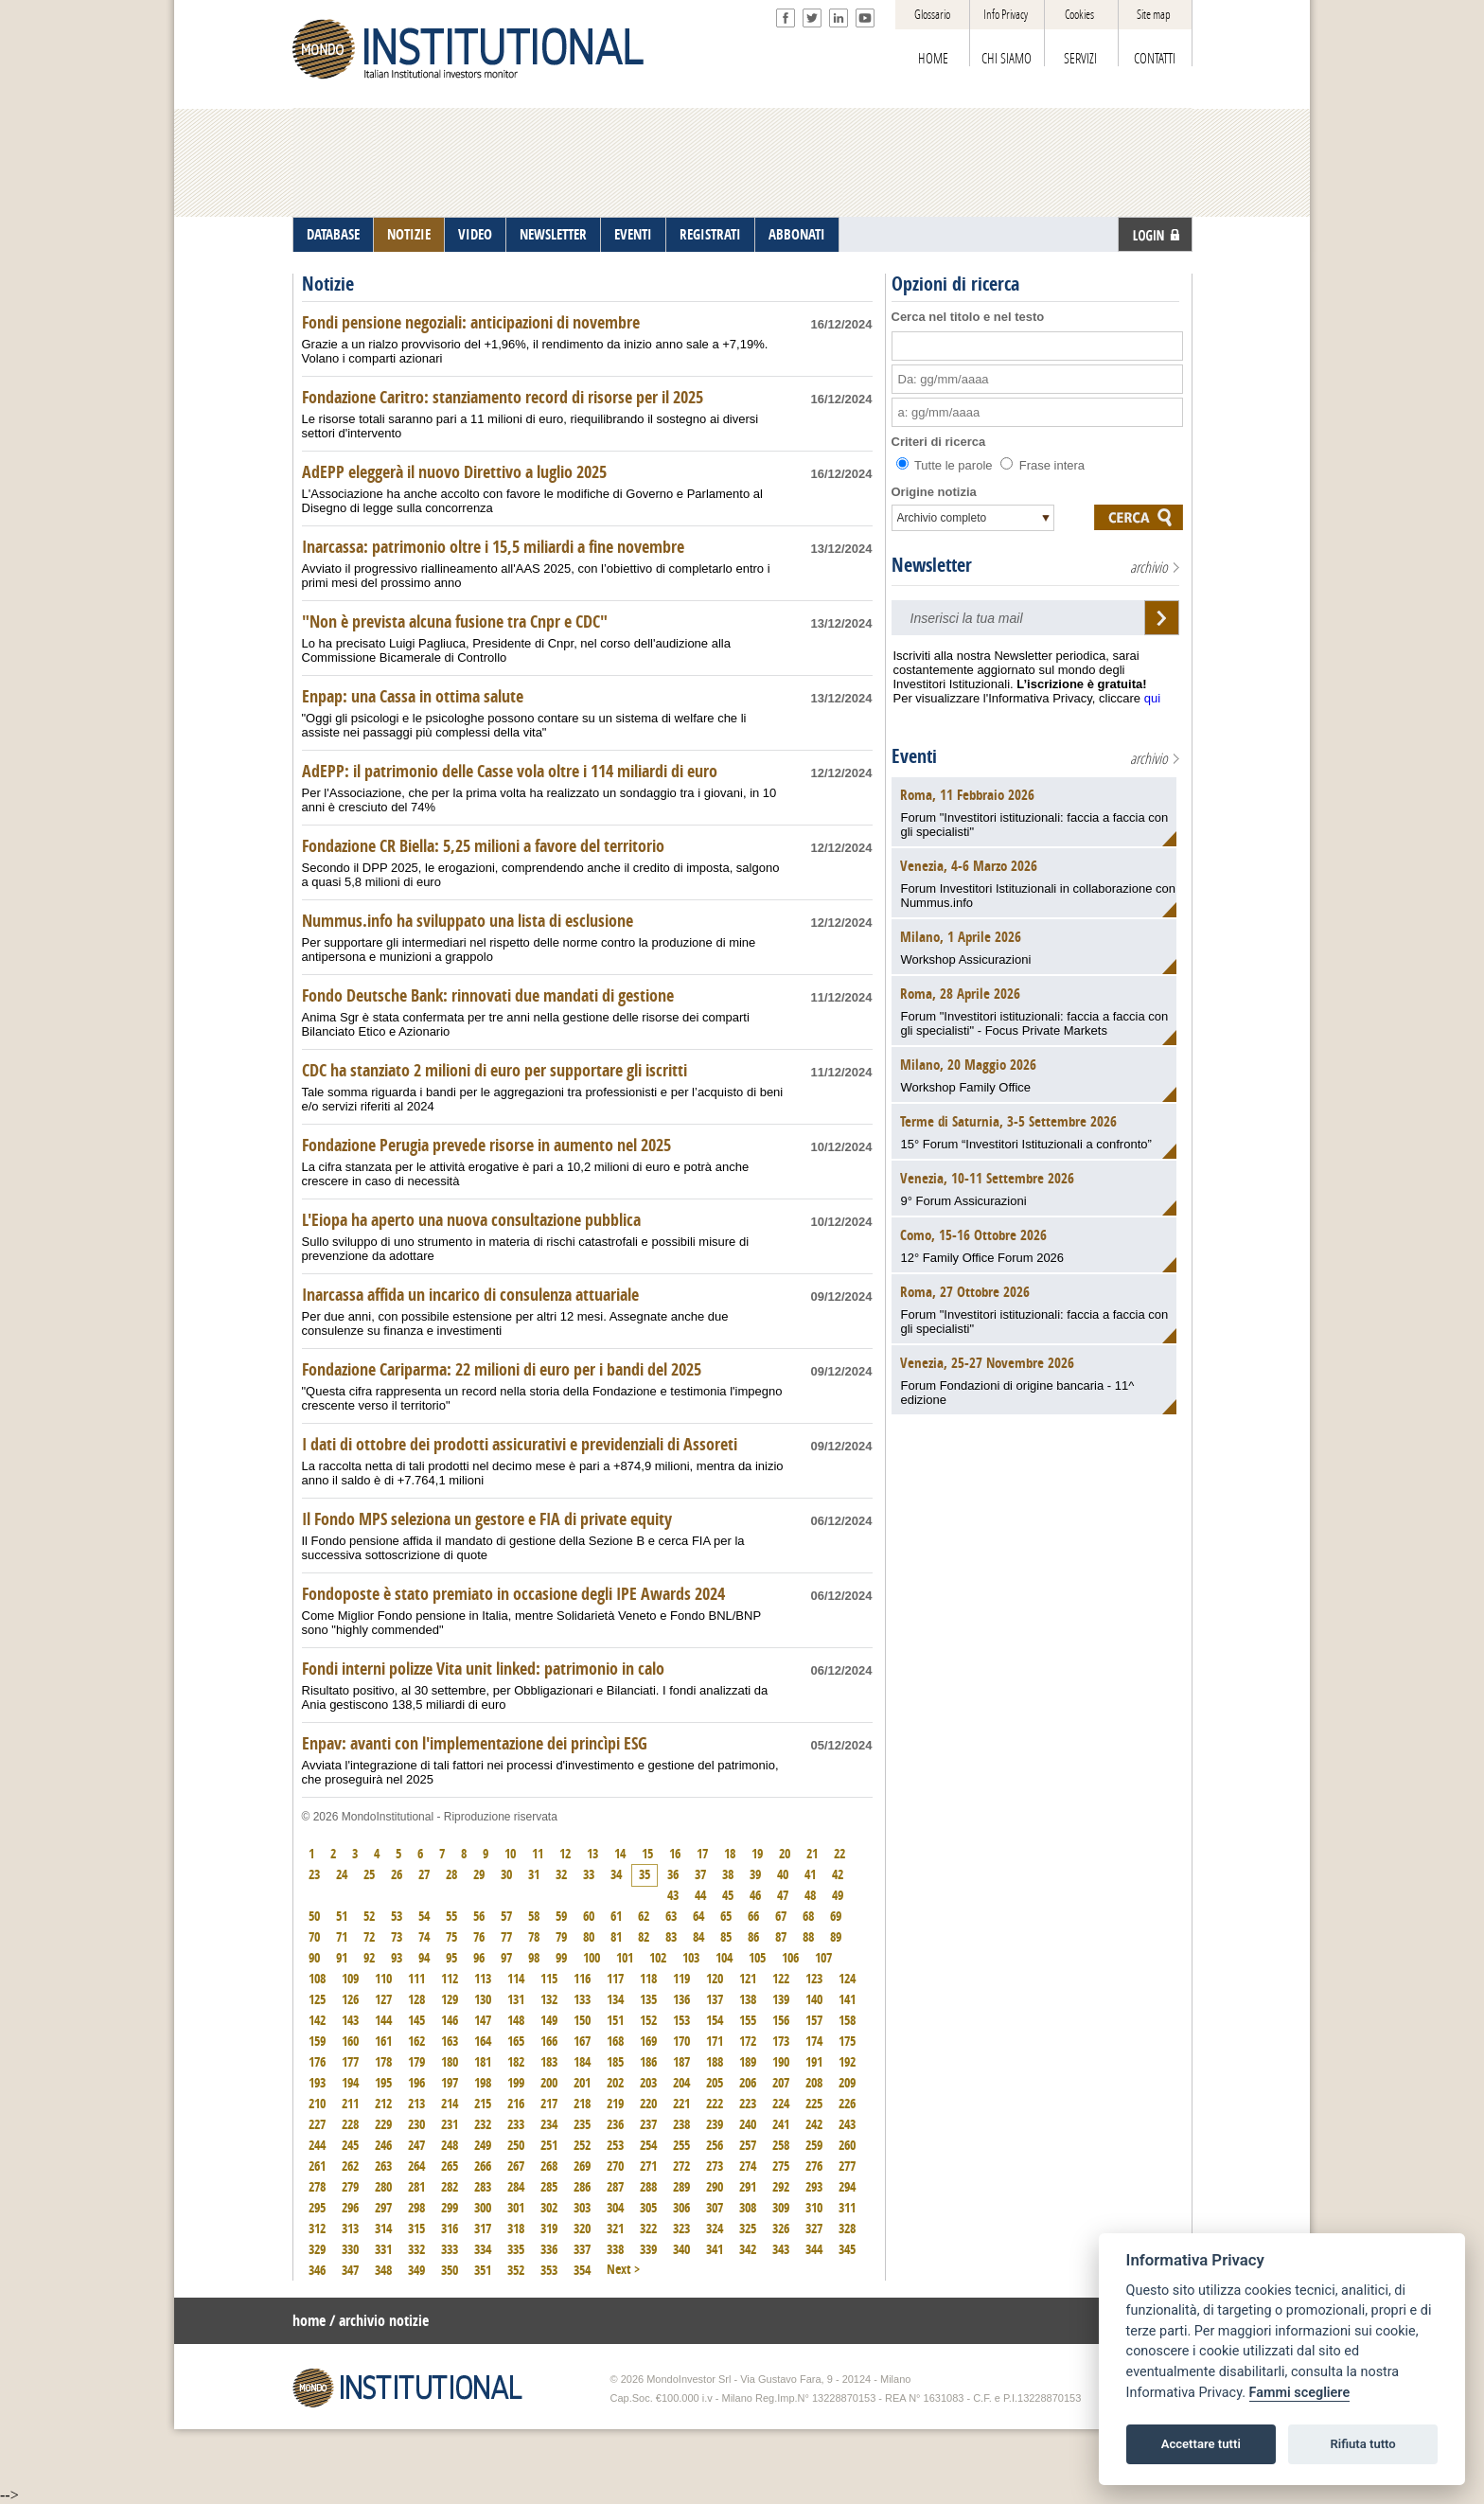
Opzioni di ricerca (955, 284)
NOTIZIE (409, 234)
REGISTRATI (710, 234)
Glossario (932, 15)
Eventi (914, 756)
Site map (1154, 15)
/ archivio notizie (379, 2321)
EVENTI (633, 234)
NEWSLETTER (553, 234)
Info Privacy (1005, 15)
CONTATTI (1154, 58)
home (309, 2321)
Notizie (328, 284)
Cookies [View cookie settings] (1079, 15)
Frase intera (1042, 465)
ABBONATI (796, 234)
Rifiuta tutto (1362, 2444)
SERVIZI (1080, 58)
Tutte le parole (946, 465)
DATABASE (333, 234)
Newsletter (932, 565)
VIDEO (475, 234)
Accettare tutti (1201, 2444)
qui (1152, 698)
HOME (933, 58)
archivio (1149, 568)
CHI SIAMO (1006, 58)
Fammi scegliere (1300, 2393)
